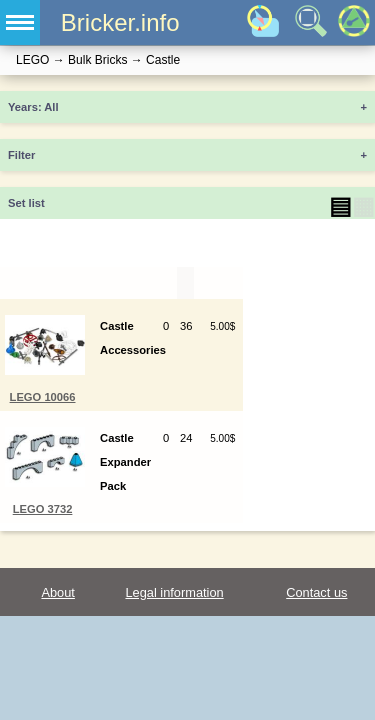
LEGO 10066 (43, 397)
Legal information (174, 592)
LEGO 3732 (43, 509)
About (57, 592)
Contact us (316, 592)
